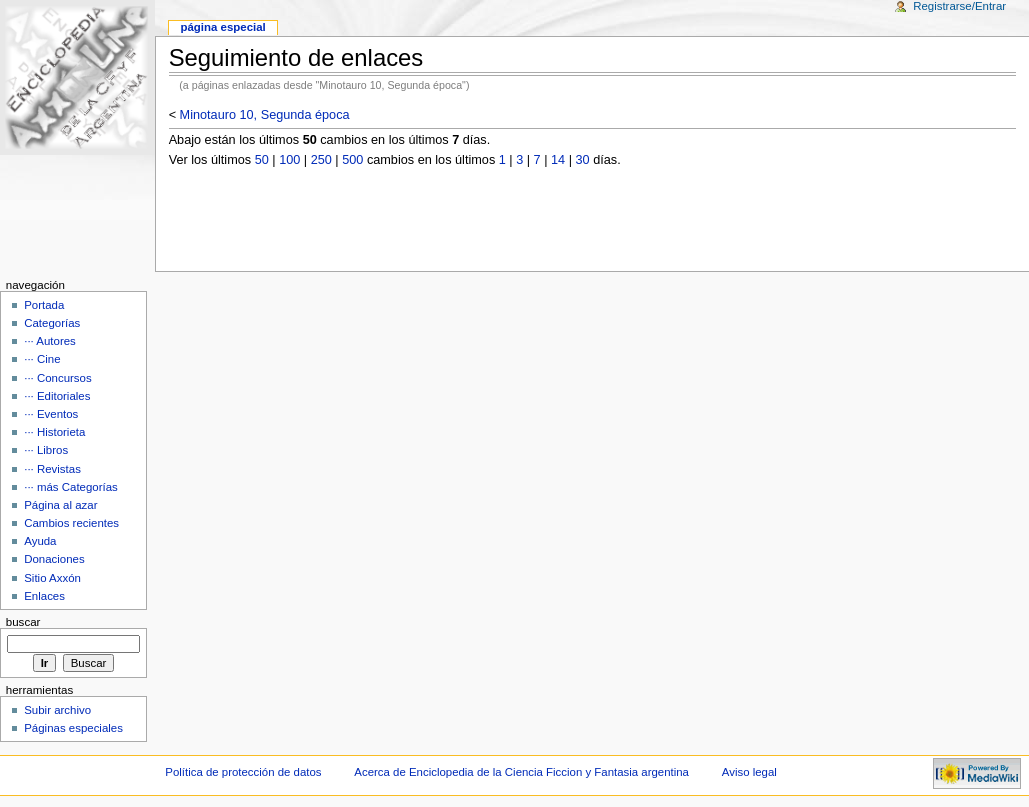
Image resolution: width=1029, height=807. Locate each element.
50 (262, 160)
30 (583, 160)
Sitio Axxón (52, 578)
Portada (44, 305)
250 (321, 160)
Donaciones (54, 559)
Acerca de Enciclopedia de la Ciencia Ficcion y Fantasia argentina (521, 772)
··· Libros (46, 450)
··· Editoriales (57, 396)
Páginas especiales (73, 728)
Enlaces (44, 596)
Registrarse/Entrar (959, 6)
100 (289, 160)
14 (558, 160)
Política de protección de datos (243, 772)
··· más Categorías (71, 487)
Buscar (23, 622)
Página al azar (60, 505)
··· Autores (50, 341)
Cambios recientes (71, 523)
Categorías (52, 323)
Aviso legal (749, 772)
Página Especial (222, 27)
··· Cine (42, 359)
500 (352, 160)
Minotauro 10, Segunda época (265, 115)
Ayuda (40, 541)
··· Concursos (57, 378)
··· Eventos (51, 414)
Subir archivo (57, 710)
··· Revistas (52, 469)
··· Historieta (54, 432)
